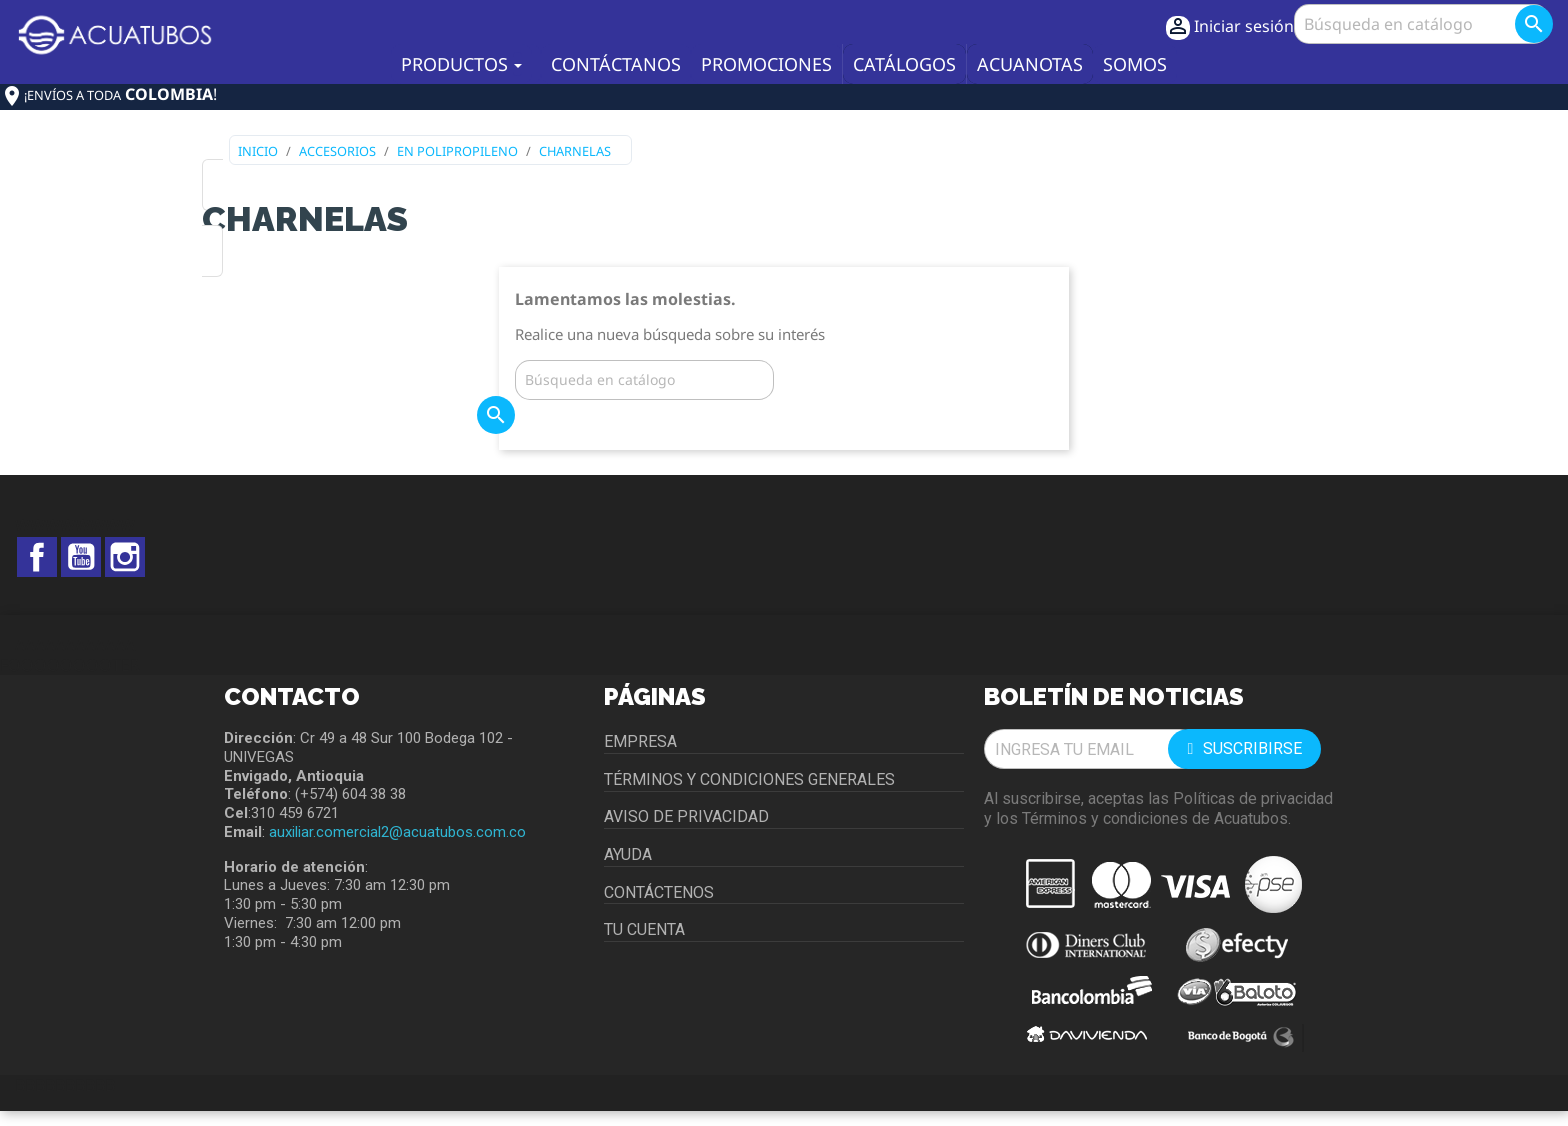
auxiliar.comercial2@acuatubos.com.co (397, 832)
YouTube (81, 557)
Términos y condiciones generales (749, 779)
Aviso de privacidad (686, 816)
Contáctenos (659, 892)
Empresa (640, 741)
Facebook (37, 557)
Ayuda (628, 854)
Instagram (125, 557)
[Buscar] (1421, 24)
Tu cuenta (644, 929)
